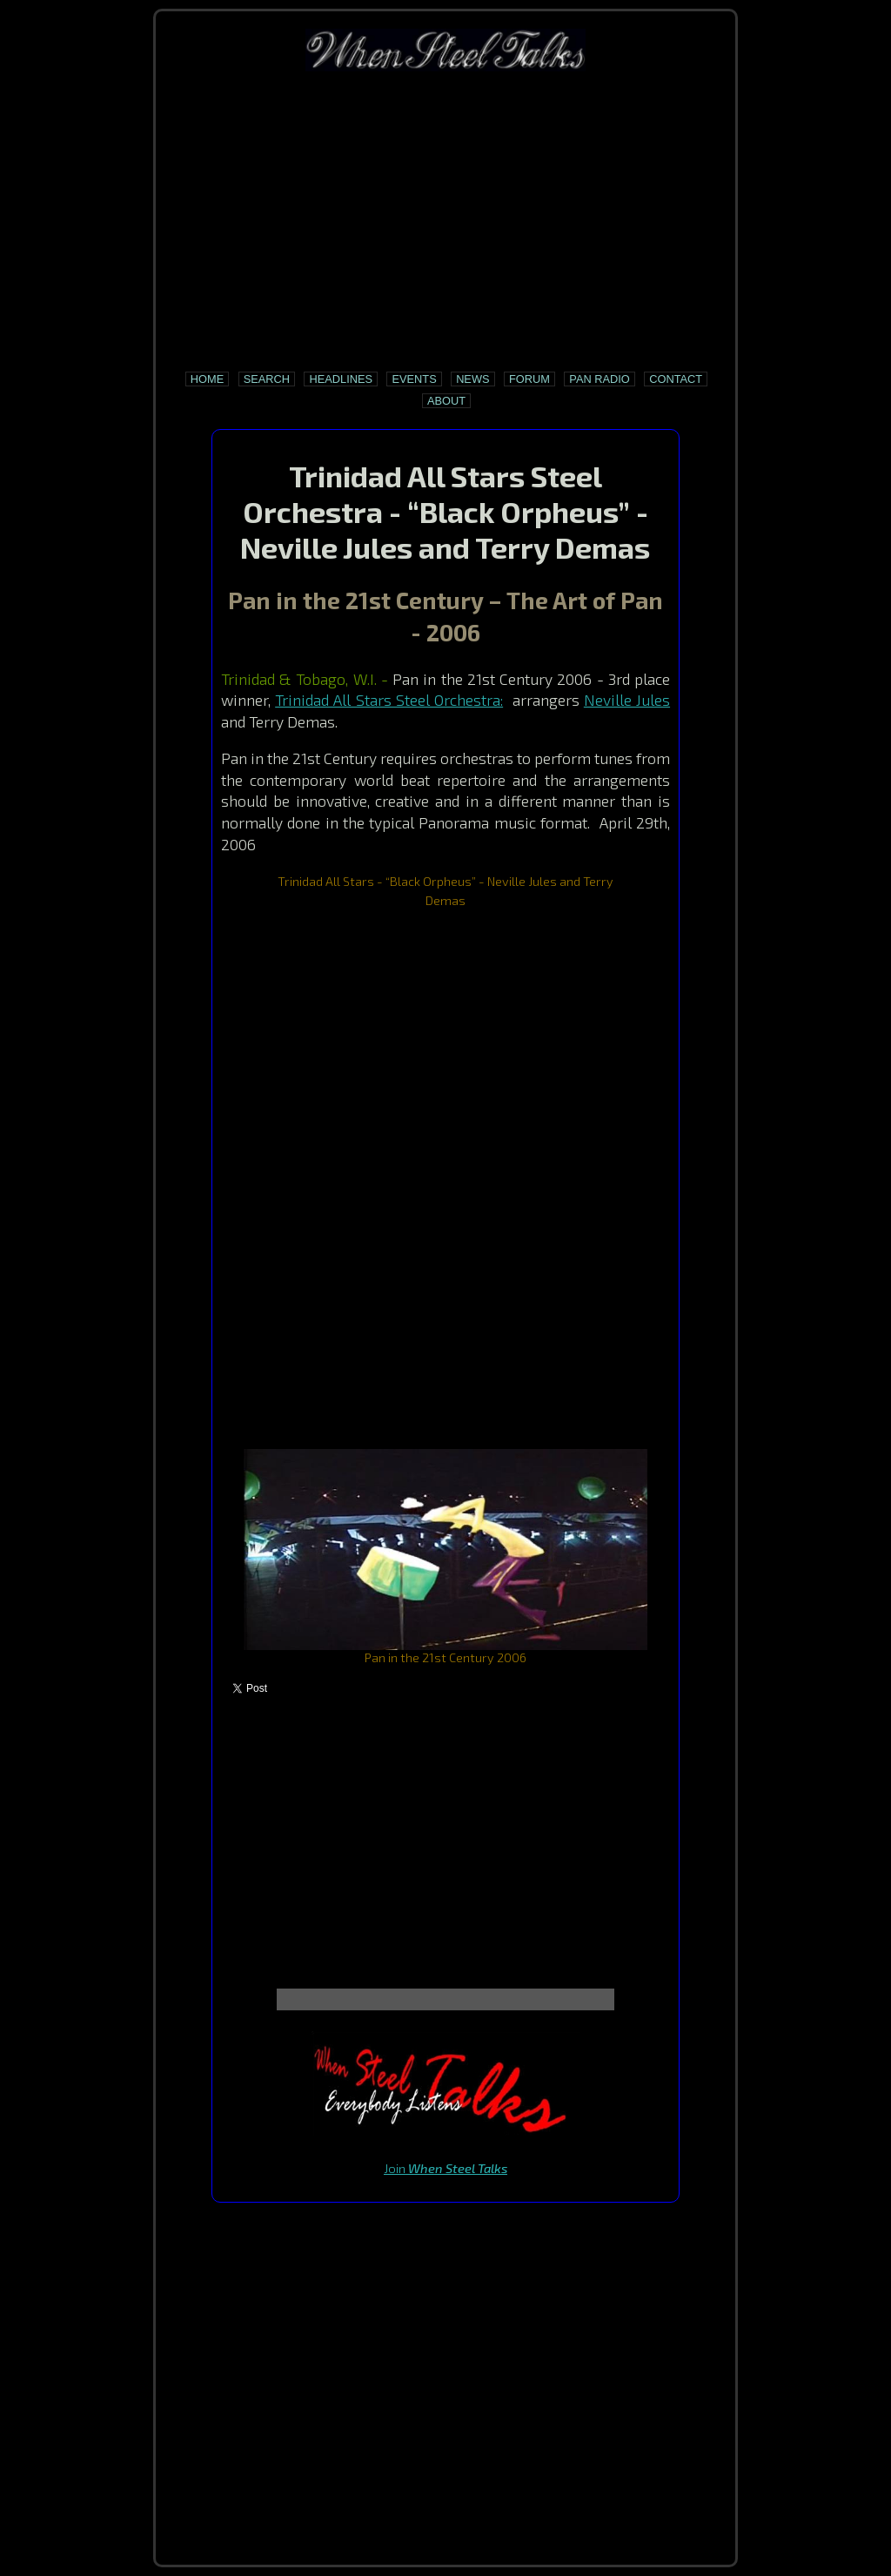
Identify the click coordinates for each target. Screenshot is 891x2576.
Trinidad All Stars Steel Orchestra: (389, 699)
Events (414, 379)
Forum (529, 379)
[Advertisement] (445, 221)
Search (267, 379)
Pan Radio (599, 379)
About (446, 400)
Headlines (340, 379)
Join (445, 2168)
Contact (675, 379)
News (472, 379)
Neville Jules (627, 699)
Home (207, 379)
